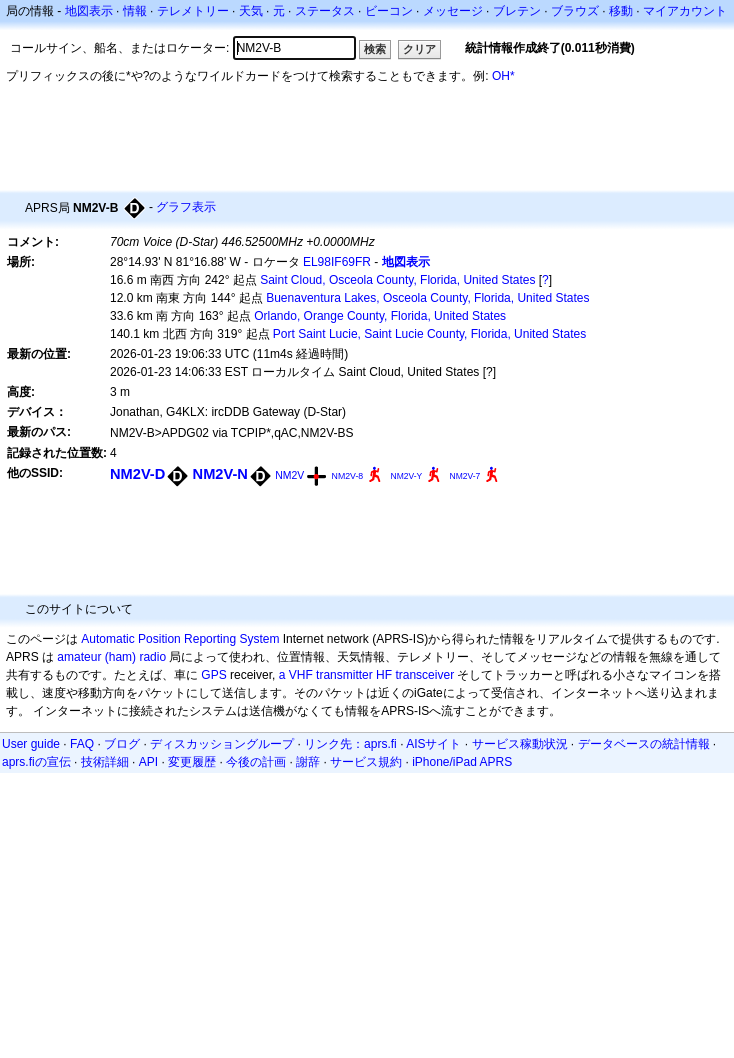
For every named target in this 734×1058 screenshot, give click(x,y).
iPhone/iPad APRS (462, 762)
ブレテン (517, 11)
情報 (135, 11)
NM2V (289, 475)
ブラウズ (575, 11)
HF (384, 675)
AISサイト (433, 744)
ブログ (122, 744)
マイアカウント (685, 11)
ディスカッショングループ (222, 744)
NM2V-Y (407, 476)
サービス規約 (366, 762)
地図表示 (89, 11)
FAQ (82, 744)
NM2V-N (220, 474)
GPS (213, 675)
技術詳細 (105, 762)
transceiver (424, 675)
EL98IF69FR (337, 262)
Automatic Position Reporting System (180, 639)
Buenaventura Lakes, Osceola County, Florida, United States (427, 298)
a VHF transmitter (326, 675)
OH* (503, 76)
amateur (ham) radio (111, 657)
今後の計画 (256, 762)
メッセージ (453, 11)
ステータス (325, 11)
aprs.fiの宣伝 (36, 762)
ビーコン (389, 11)
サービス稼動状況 (520, 744)
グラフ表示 (186, 207)
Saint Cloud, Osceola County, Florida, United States (397, 280)
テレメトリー (193, 11)
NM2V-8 (348, 476)
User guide (31, 744)
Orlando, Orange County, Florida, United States (380, 316)
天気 (251, 11)
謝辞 (308, 762)
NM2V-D (137, 474)
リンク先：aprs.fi (350, 744)
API (148, 762)
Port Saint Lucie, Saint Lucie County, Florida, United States (429, 334)
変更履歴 (192, 762)
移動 (621, 11)
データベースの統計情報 (644, 744)
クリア (419, 49)
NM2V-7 (465, 476)
